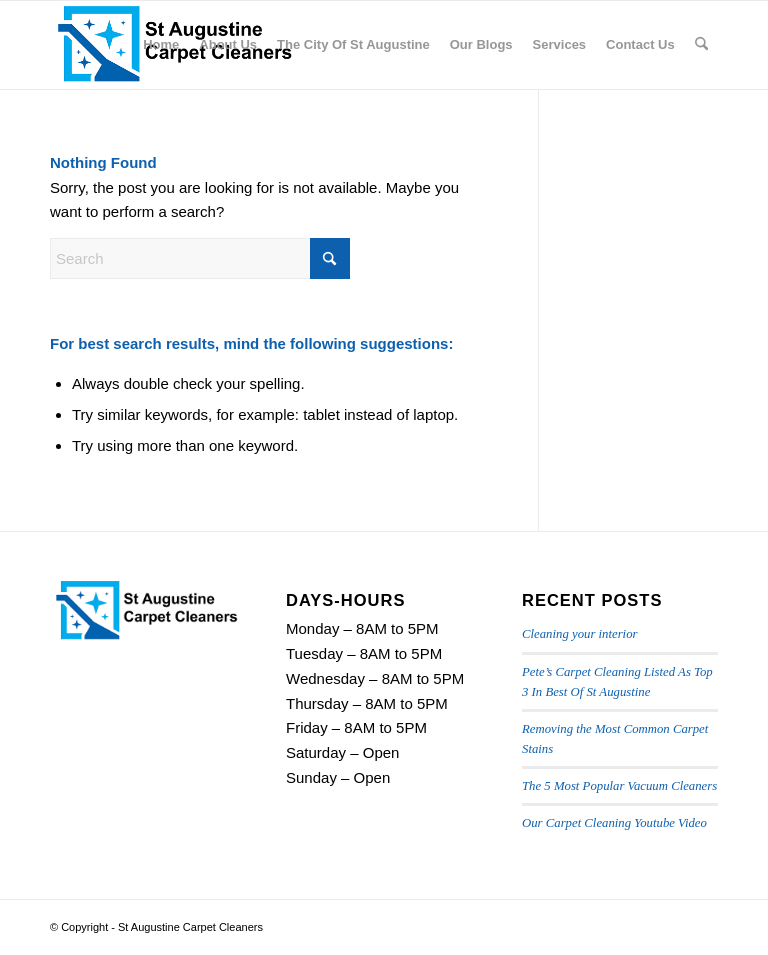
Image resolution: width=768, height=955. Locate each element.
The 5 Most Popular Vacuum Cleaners (619, 786)
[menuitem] (161, 45)
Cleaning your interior (579, 634)
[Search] (701, 45)
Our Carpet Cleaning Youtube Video (614, 823)
